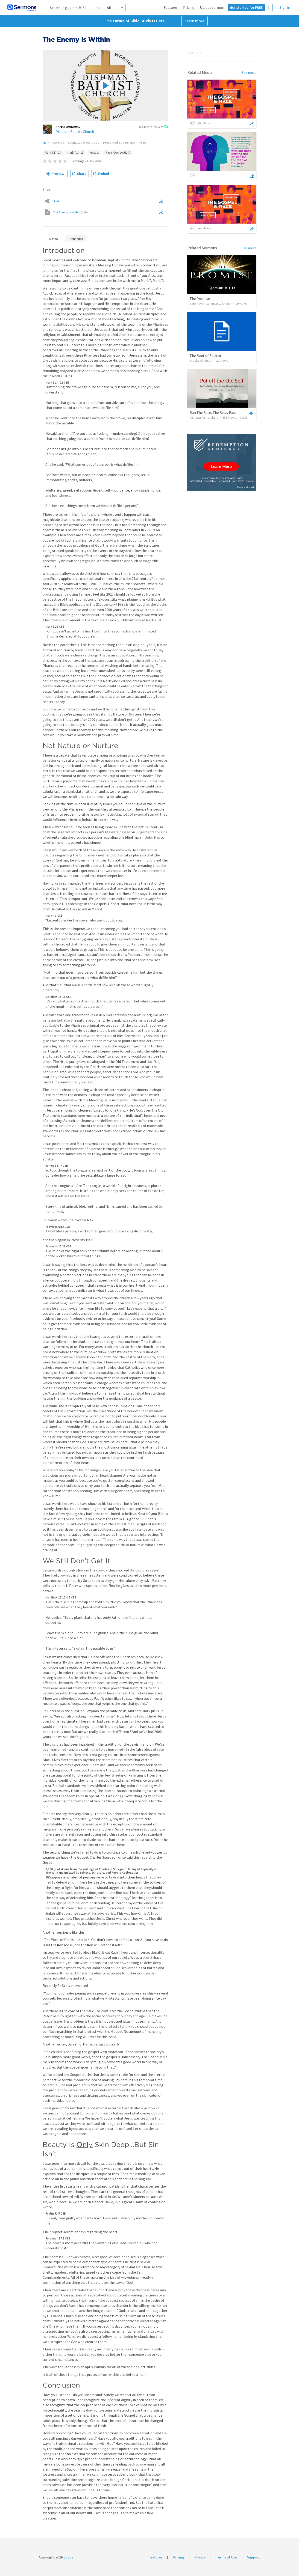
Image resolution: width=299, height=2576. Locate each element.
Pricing (188, 7)
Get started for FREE (246, 7)
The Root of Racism (205, 355)
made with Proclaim (153, 127)
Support (253, 2557)
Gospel (94, 153)
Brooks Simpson (201, 360)
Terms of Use (226, 2557)
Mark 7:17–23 (53, 153)
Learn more (194, 21)
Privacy (200, 2557)
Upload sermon (212, 7)
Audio (58, 201)
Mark (46, 142)
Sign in (284, 7)
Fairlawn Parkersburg (204, 417)
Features (171, 7)
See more (249, 72)
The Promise (200, 298)
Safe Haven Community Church (211, 303)
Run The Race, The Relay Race (213, 412)
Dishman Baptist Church (75, 131)
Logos (68, 2557)
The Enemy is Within (72, 212)
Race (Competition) (118, 153)
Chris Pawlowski (68, 127)
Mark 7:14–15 (75, 153)
